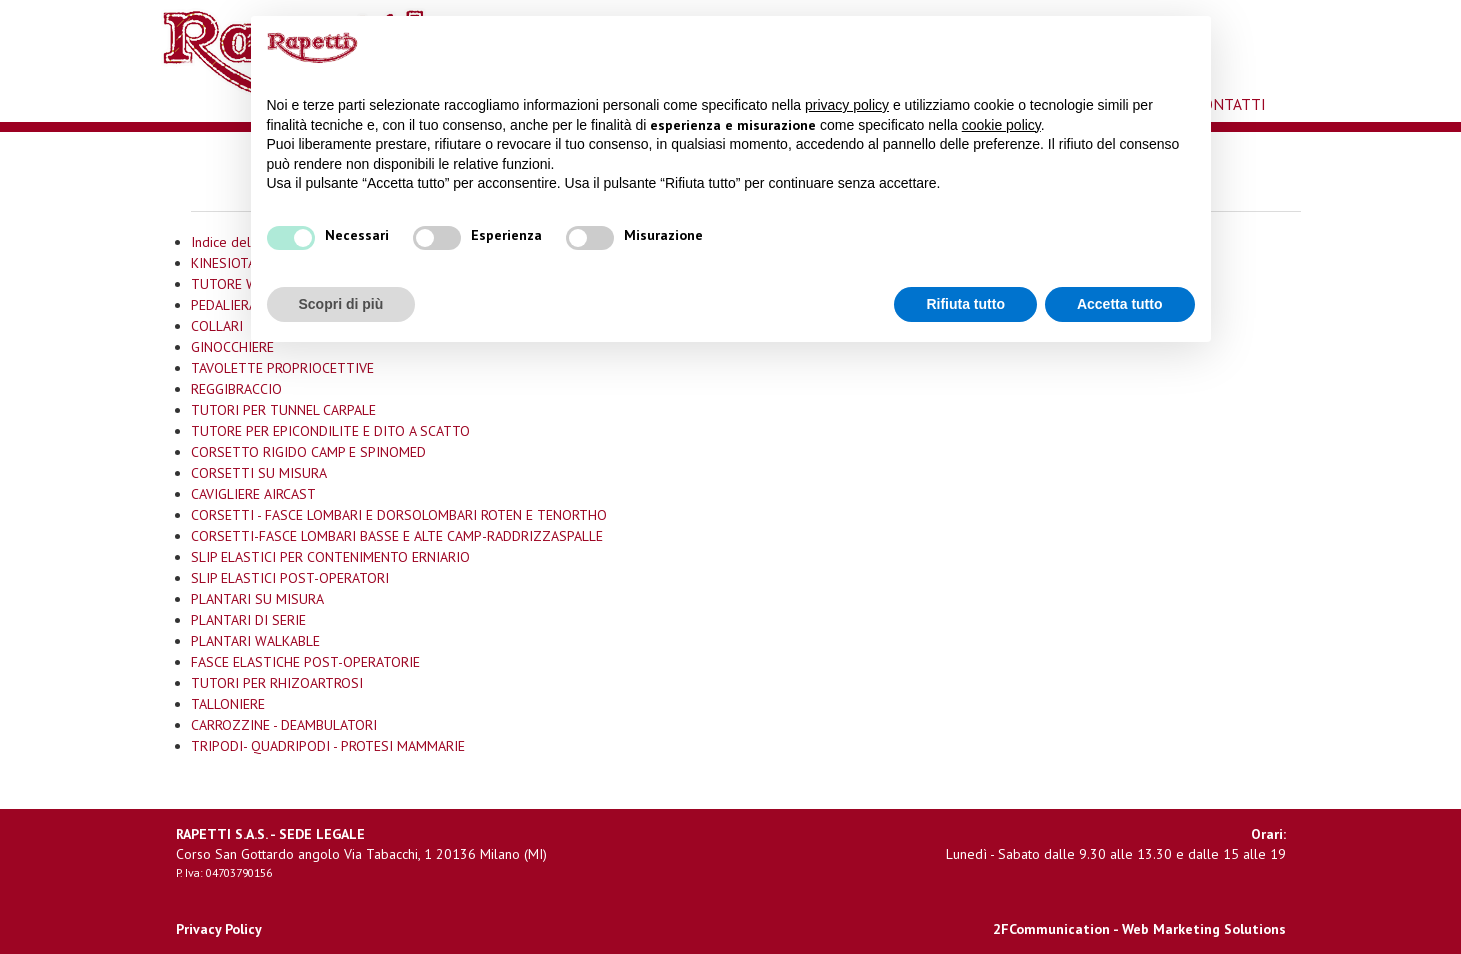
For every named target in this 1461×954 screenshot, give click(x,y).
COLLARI (217, 326)
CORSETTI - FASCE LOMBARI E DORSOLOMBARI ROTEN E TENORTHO (399, 515)
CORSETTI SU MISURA (259, 473)
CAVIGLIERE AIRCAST (253, 494)
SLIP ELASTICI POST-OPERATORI (290, 578)
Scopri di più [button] (341, 304)
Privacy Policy (219, 929)
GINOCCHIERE (232, 347)
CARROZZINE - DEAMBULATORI (284, 725)
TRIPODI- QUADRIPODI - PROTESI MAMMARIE (328, 746)
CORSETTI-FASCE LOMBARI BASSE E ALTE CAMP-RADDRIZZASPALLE (397, 536)
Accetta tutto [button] (1120, 304)
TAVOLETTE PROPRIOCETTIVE (282, 368)
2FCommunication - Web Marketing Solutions (1139, 929)
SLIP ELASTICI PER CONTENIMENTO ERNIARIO (330, 557)
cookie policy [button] (1001, 125)
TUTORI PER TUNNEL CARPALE (283, 410)
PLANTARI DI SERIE (248, 620)
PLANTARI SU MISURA (257, 599)
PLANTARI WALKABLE (255, 641)
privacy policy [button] (847, 105)
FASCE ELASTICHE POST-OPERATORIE (305, 662)
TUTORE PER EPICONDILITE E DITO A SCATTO (330, 431)
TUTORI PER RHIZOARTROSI (277, 683)
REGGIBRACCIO (236, 389)
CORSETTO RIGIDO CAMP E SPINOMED (308, 452)
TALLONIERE (228, 704)
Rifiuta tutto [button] (965, 304)
